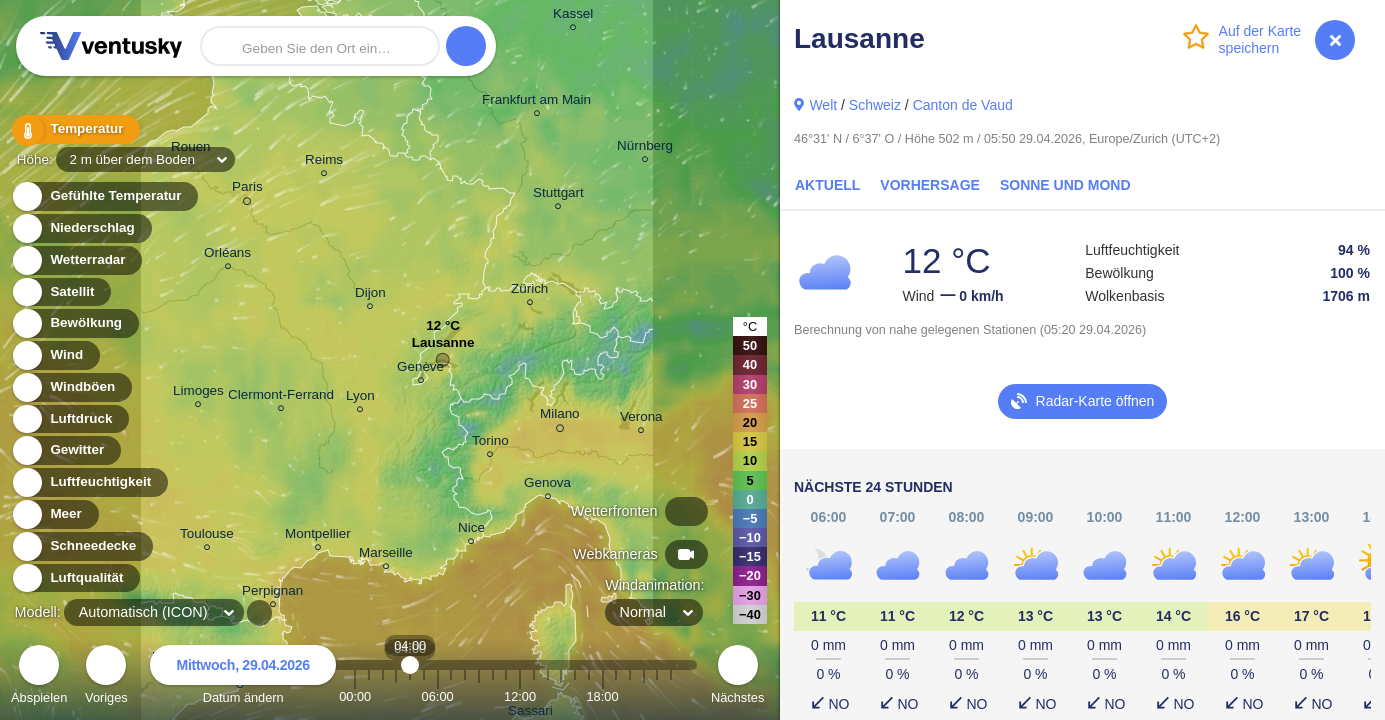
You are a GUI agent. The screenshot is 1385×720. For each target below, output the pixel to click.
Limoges (198, 393)
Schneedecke (81, 546)
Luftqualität (75, 578)
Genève (420, 369)
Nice (471, 530)
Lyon (360, 398)
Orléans (227, 255)
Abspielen (39, 677)
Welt (823, 105)
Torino (490, 443)
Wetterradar (76, 260)
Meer (54, 514)
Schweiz (875, 105)
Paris (247, 190)
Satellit (61, 292)
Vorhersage (930, 185)
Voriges (106, 677)
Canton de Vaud (963, 105)
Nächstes (737, 677)
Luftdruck (69, 419)
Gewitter (65, 450)
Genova (547, 485)
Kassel (573, 16)
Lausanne (443, 347)
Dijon (370, 295)
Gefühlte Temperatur (104, 196)
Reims (324, 162)
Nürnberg (645, 148)
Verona (641, 419)
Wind (55, 355)
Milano (560, 417)
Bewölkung (74, 323)
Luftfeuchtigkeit (89, 482)
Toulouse (207, 536)
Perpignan (272, 593)
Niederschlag (81, 228)
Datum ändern (243, 677)
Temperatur (75, 129)
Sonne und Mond (1065, 185)
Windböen (71, 387)
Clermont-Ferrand (281, 397)
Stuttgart (558, 195)
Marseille (386, 555)
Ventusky (108, 46)
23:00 (671, 696)
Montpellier (318, 536)
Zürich (529, 291)
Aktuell (827, 185)
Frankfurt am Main (536, 102)
